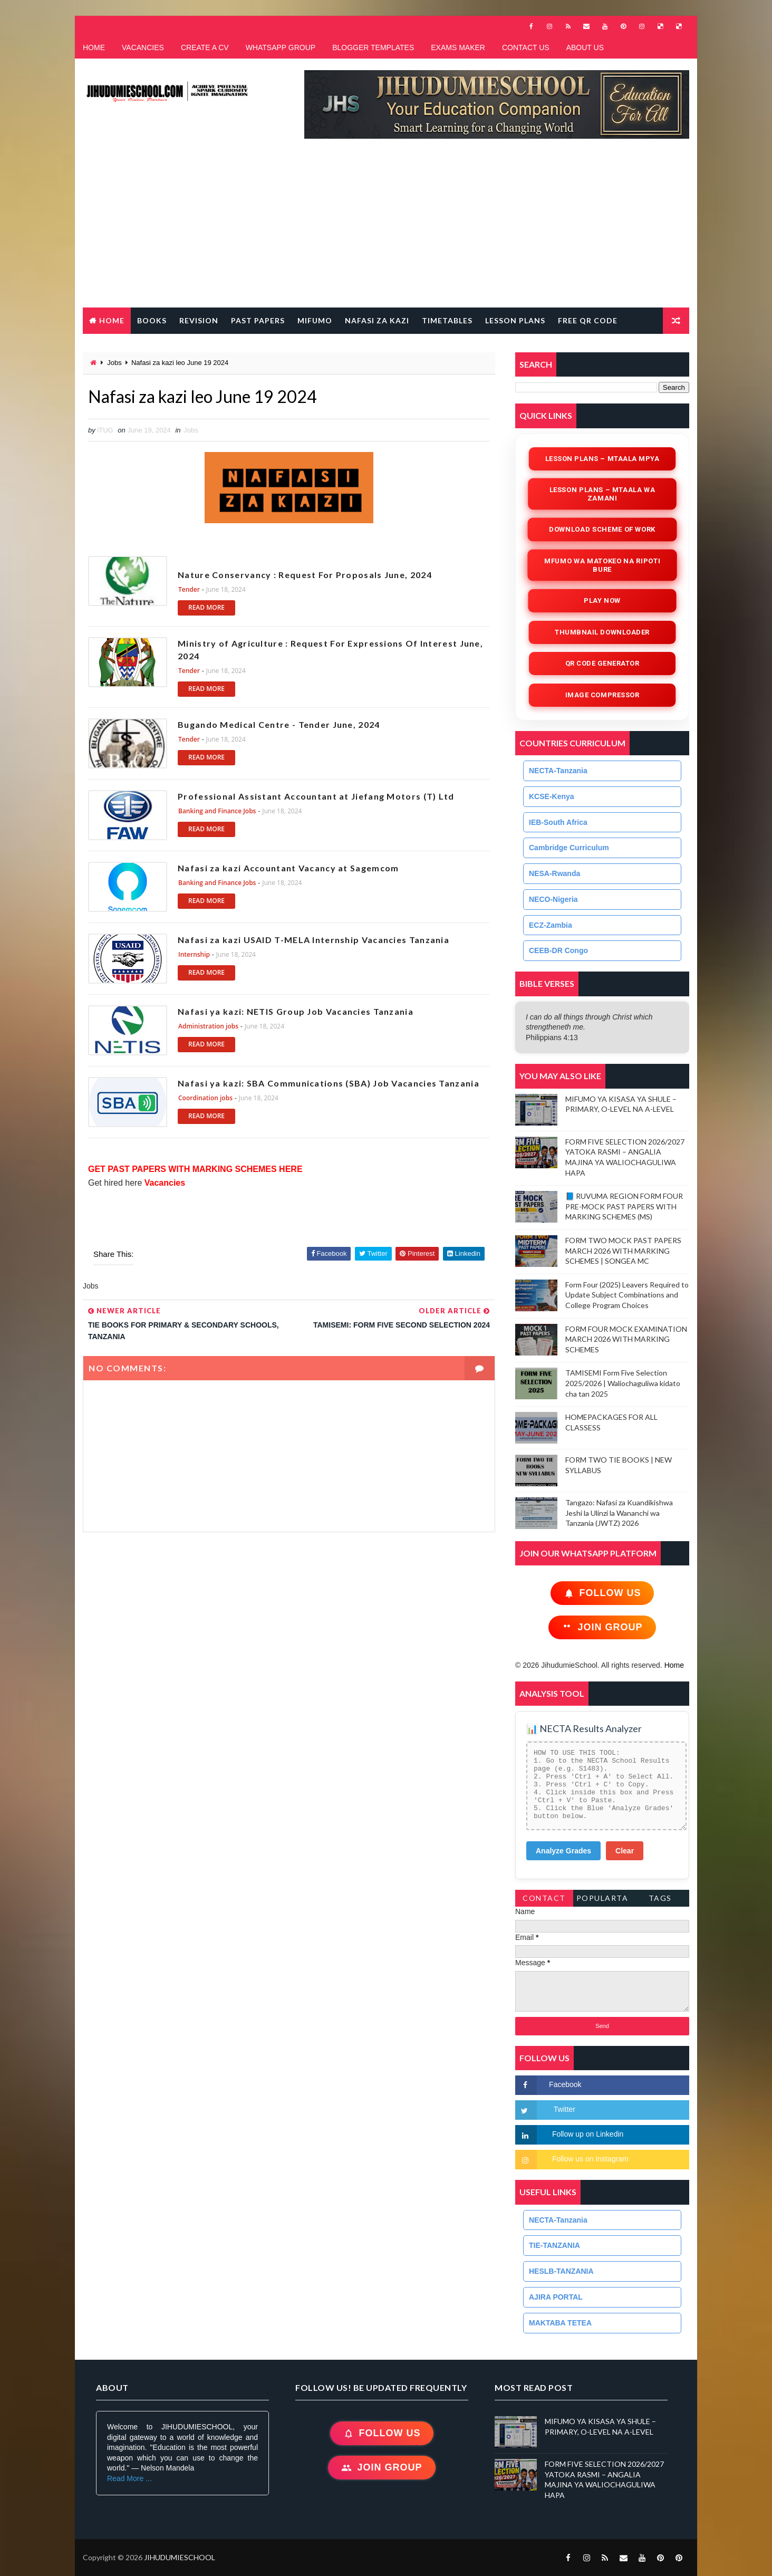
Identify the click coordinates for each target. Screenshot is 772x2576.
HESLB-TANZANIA (561, 2271)
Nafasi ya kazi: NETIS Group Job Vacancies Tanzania (295, 1011)
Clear (624, 1851)
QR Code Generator (602, 663)
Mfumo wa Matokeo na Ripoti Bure (602, 565)
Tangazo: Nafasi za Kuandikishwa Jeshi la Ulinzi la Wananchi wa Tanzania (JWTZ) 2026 (619, 1512)
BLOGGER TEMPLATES (373, 47)
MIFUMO (314, 320)
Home (111, 320)
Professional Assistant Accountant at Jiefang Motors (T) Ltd (316, 796)
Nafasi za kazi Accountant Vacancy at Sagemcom (288, 868)
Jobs (114, 363)
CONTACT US (525, 47)
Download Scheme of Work (602, 529)
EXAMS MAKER (458, 47)
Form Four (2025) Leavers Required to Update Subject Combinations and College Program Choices (627, 1295)
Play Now (602, 600)
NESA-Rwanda (554, 873)
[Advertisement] (386, 228)
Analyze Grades (563, 1851)
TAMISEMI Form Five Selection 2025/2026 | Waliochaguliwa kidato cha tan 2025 (622, 1383)
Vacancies (163, 1182)
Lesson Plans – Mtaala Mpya (602, 459)
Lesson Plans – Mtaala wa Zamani (602, 494)
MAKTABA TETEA (560, 2323)
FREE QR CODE (587, 320)
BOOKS (152, 320)
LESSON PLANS (515, 320)
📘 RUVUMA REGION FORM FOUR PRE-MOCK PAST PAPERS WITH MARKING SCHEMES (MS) (624, 1206)
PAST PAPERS (258, 320)
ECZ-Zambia (550, 925)
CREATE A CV (205, 47)
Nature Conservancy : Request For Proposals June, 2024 (305, 568)
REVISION (198, 320)
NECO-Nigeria (553, 899)
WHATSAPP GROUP (281, 47)
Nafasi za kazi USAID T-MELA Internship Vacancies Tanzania (313, 940)
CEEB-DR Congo (558, 950)
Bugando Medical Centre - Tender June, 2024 (279, 724)
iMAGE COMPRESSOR (602, 695)
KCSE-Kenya (551, 796)
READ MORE (206, 607)
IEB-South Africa (558, 822)
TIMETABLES (447, 320)
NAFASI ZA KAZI (377, 320)
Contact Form (544, 1900)
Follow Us (602, 1593)
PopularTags (602, 1900)
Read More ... (129, 2478)
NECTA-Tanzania (558, 770)
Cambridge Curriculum (569, 847)
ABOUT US (585, 47)
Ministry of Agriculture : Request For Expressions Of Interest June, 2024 (330, 649)
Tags (660, 1897)
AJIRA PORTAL (556, 2297)
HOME (94, 47)
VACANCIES (143, 47)
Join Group (602, 1627)
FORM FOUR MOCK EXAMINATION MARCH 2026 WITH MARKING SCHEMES (626, 1339)
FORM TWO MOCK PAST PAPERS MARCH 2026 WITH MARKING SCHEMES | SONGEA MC (623, 1250)
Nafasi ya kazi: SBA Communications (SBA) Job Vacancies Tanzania (328, 1083)
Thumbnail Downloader (602, 632)
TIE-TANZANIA (554, 2245)
